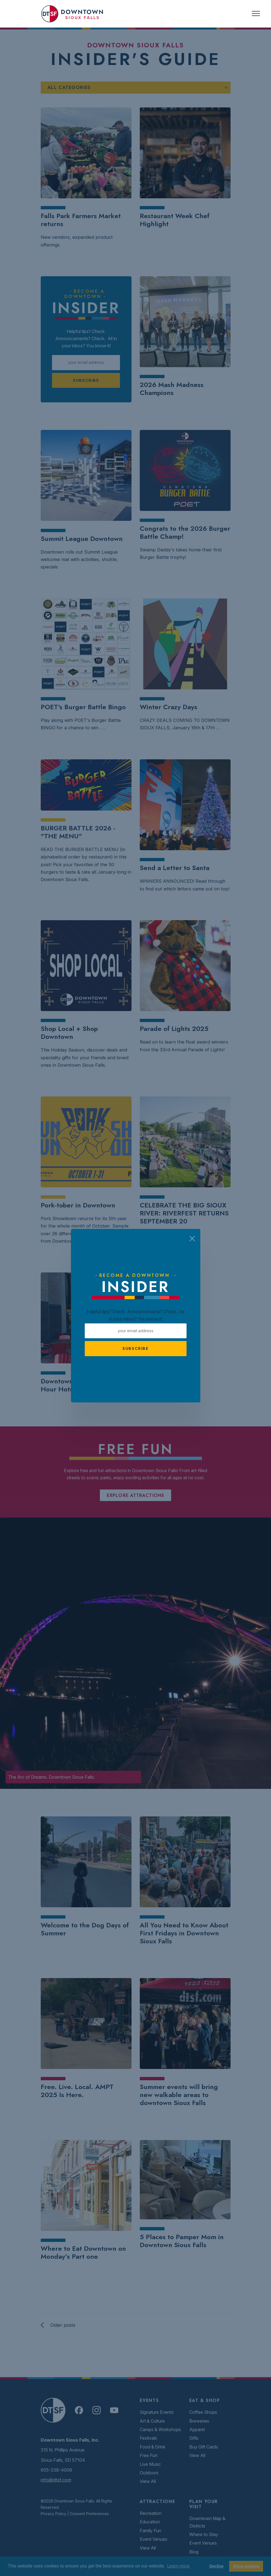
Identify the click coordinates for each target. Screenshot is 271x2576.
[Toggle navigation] (256, 13)
